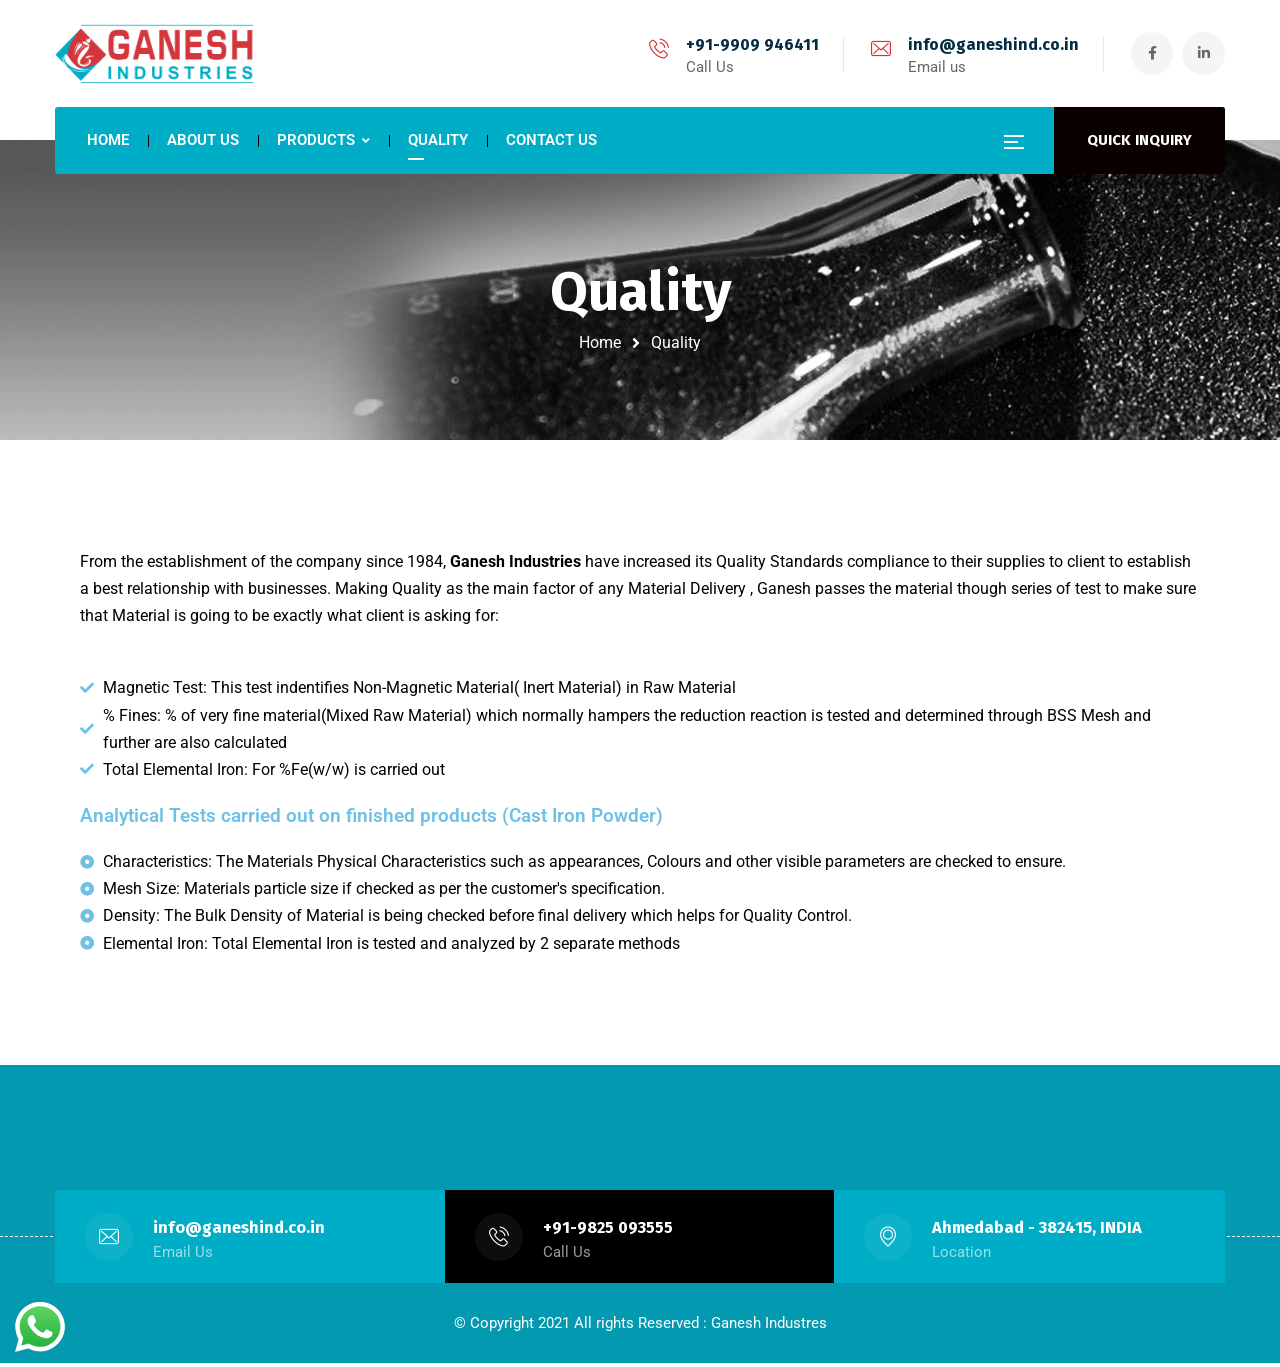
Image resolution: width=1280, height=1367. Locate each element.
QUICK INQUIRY (1139, 140)
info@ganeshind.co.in (988, 44)
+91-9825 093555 (608, 1231)
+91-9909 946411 (747, 44)
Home (600, 342)
